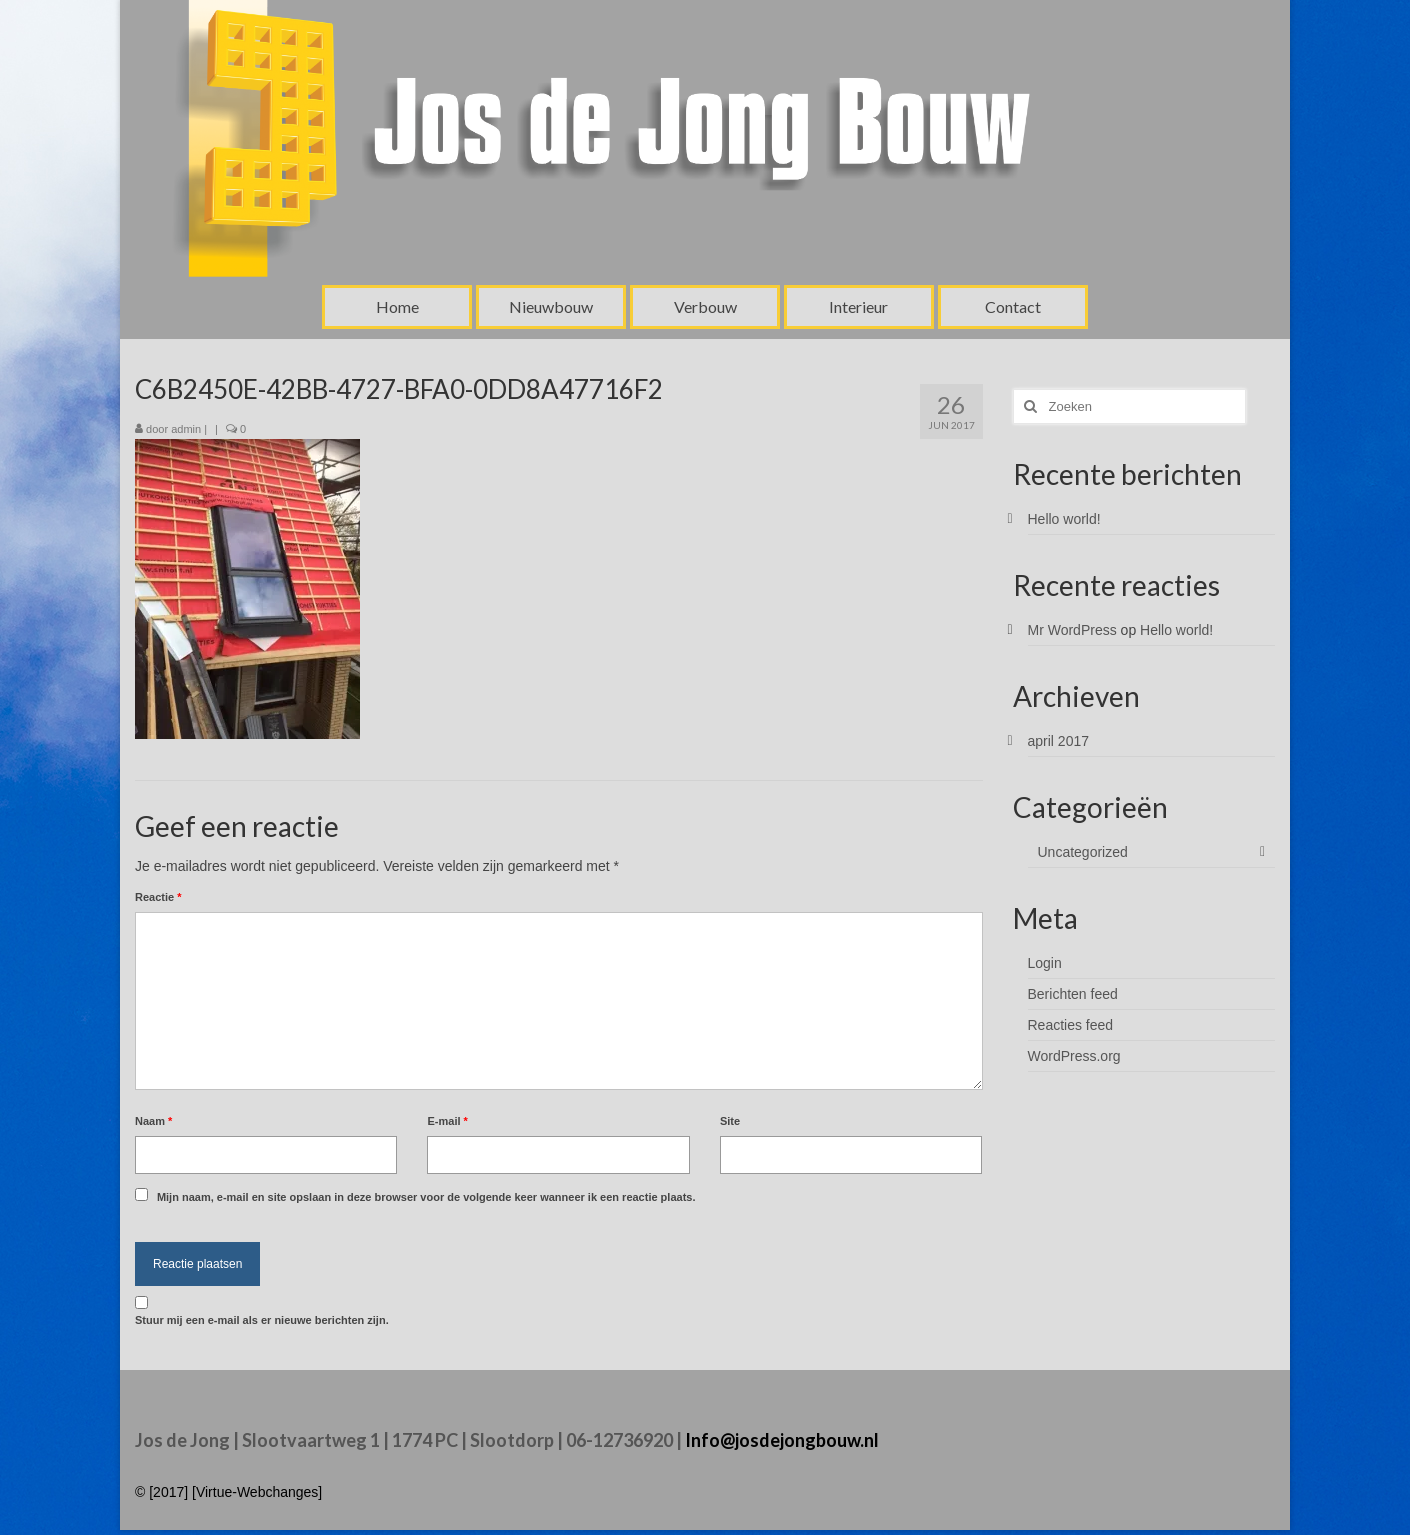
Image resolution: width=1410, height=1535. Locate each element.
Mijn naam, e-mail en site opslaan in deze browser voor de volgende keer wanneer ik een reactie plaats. (426, 1197)
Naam (153, 1121)
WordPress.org (1074, 1056)
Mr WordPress (1072, 630)
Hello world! (1064, 519)
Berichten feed (1073, 994)
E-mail (447, 1121)
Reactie (158, 897)
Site (730, 1121)
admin (186, 429)
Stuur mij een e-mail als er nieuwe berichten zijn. (262, 1320)
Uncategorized (1083, 852)
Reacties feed (1071, 1025)
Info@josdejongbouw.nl (782, 1440)
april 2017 (1059, 741)
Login (1045, 963)
